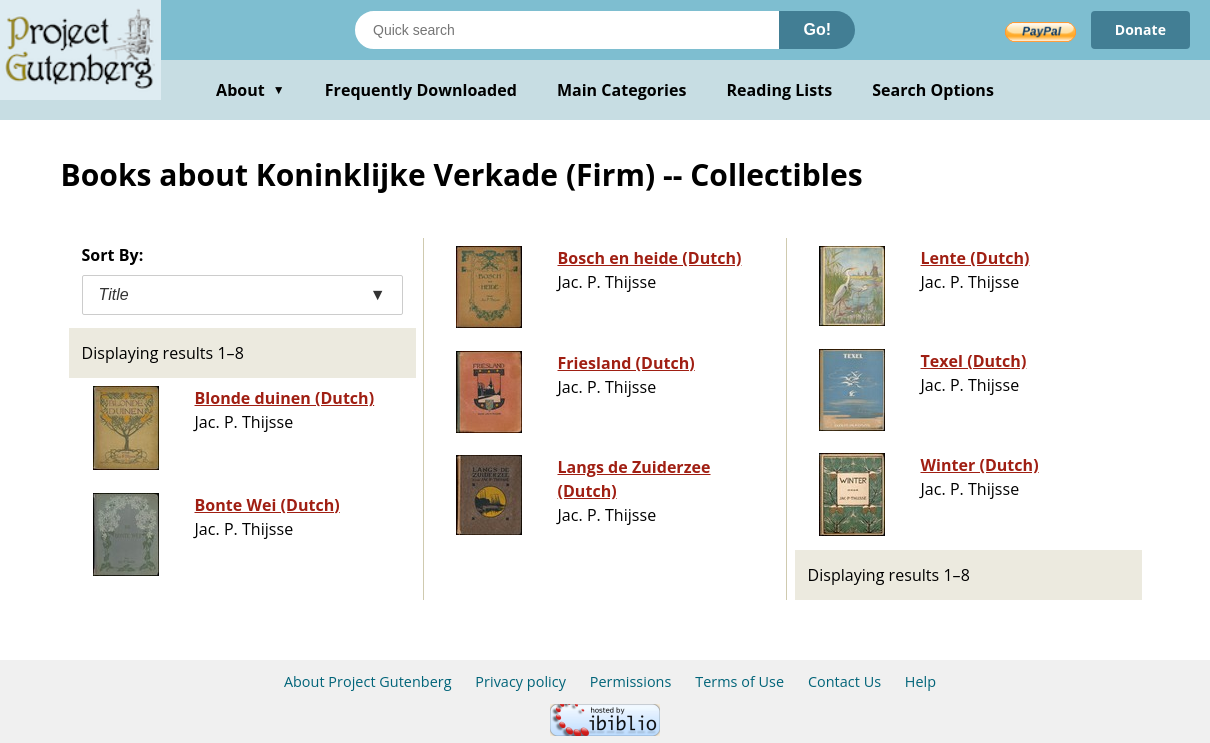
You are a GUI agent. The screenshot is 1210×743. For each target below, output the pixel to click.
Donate (1140, 29)
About (250, 90)
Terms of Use (739, 681)
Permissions (631, 681)
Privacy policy (520, 681)
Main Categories (622, 90)
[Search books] (567, 30)
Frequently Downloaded (421, 90)
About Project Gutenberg (368, 681)
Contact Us (844, 681)
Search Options (933, 90)
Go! (817, 29)
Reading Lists (780, 90)
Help (920, 681)
